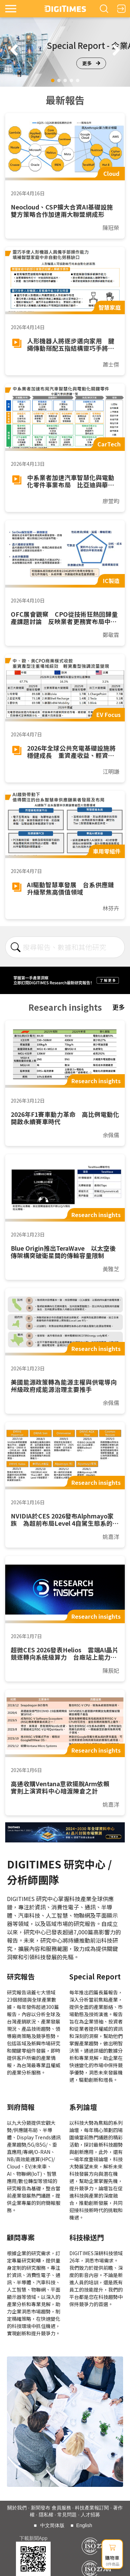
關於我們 (17, 2507)
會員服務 (61, 2507)
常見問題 (67, 2514)
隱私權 (46, 2514)
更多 (91, 63)
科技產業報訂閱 (92, 2507)
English (84, 2525)
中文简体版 (52, 2525)
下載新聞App (33, 2538)
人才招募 (90, 2514)
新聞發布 (40, 2507)
